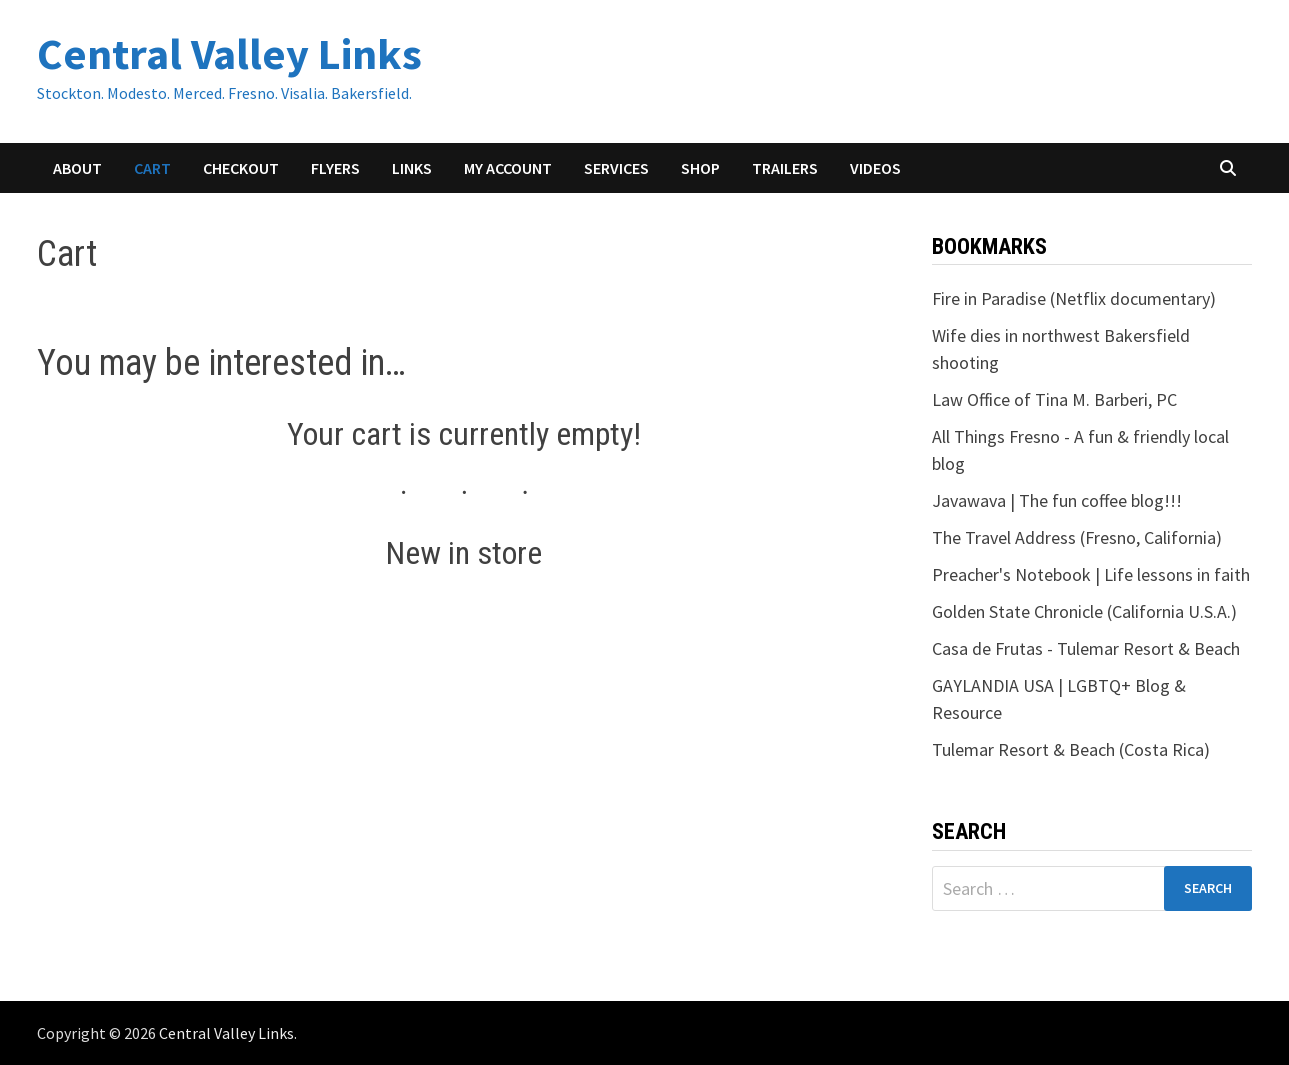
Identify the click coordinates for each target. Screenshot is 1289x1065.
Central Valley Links (229, 53)
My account (508, 168)
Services (616, 168)
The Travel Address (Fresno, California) (1077, 537)
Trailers (785, 168)
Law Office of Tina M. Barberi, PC (1054, 399)
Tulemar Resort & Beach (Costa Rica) (1071, 749)
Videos (875, 168)
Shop (700, 168)
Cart (152, 168)
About (77, 168)
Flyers (335, 168)
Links (412, 168)
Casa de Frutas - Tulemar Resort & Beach (1086, 648)
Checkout (241, 168)
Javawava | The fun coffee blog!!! (1057, 500)
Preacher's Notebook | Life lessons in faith (1091, 574)
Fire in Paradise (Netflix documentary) (1074, 298)
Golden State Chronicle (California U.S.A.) (1084, 611)
